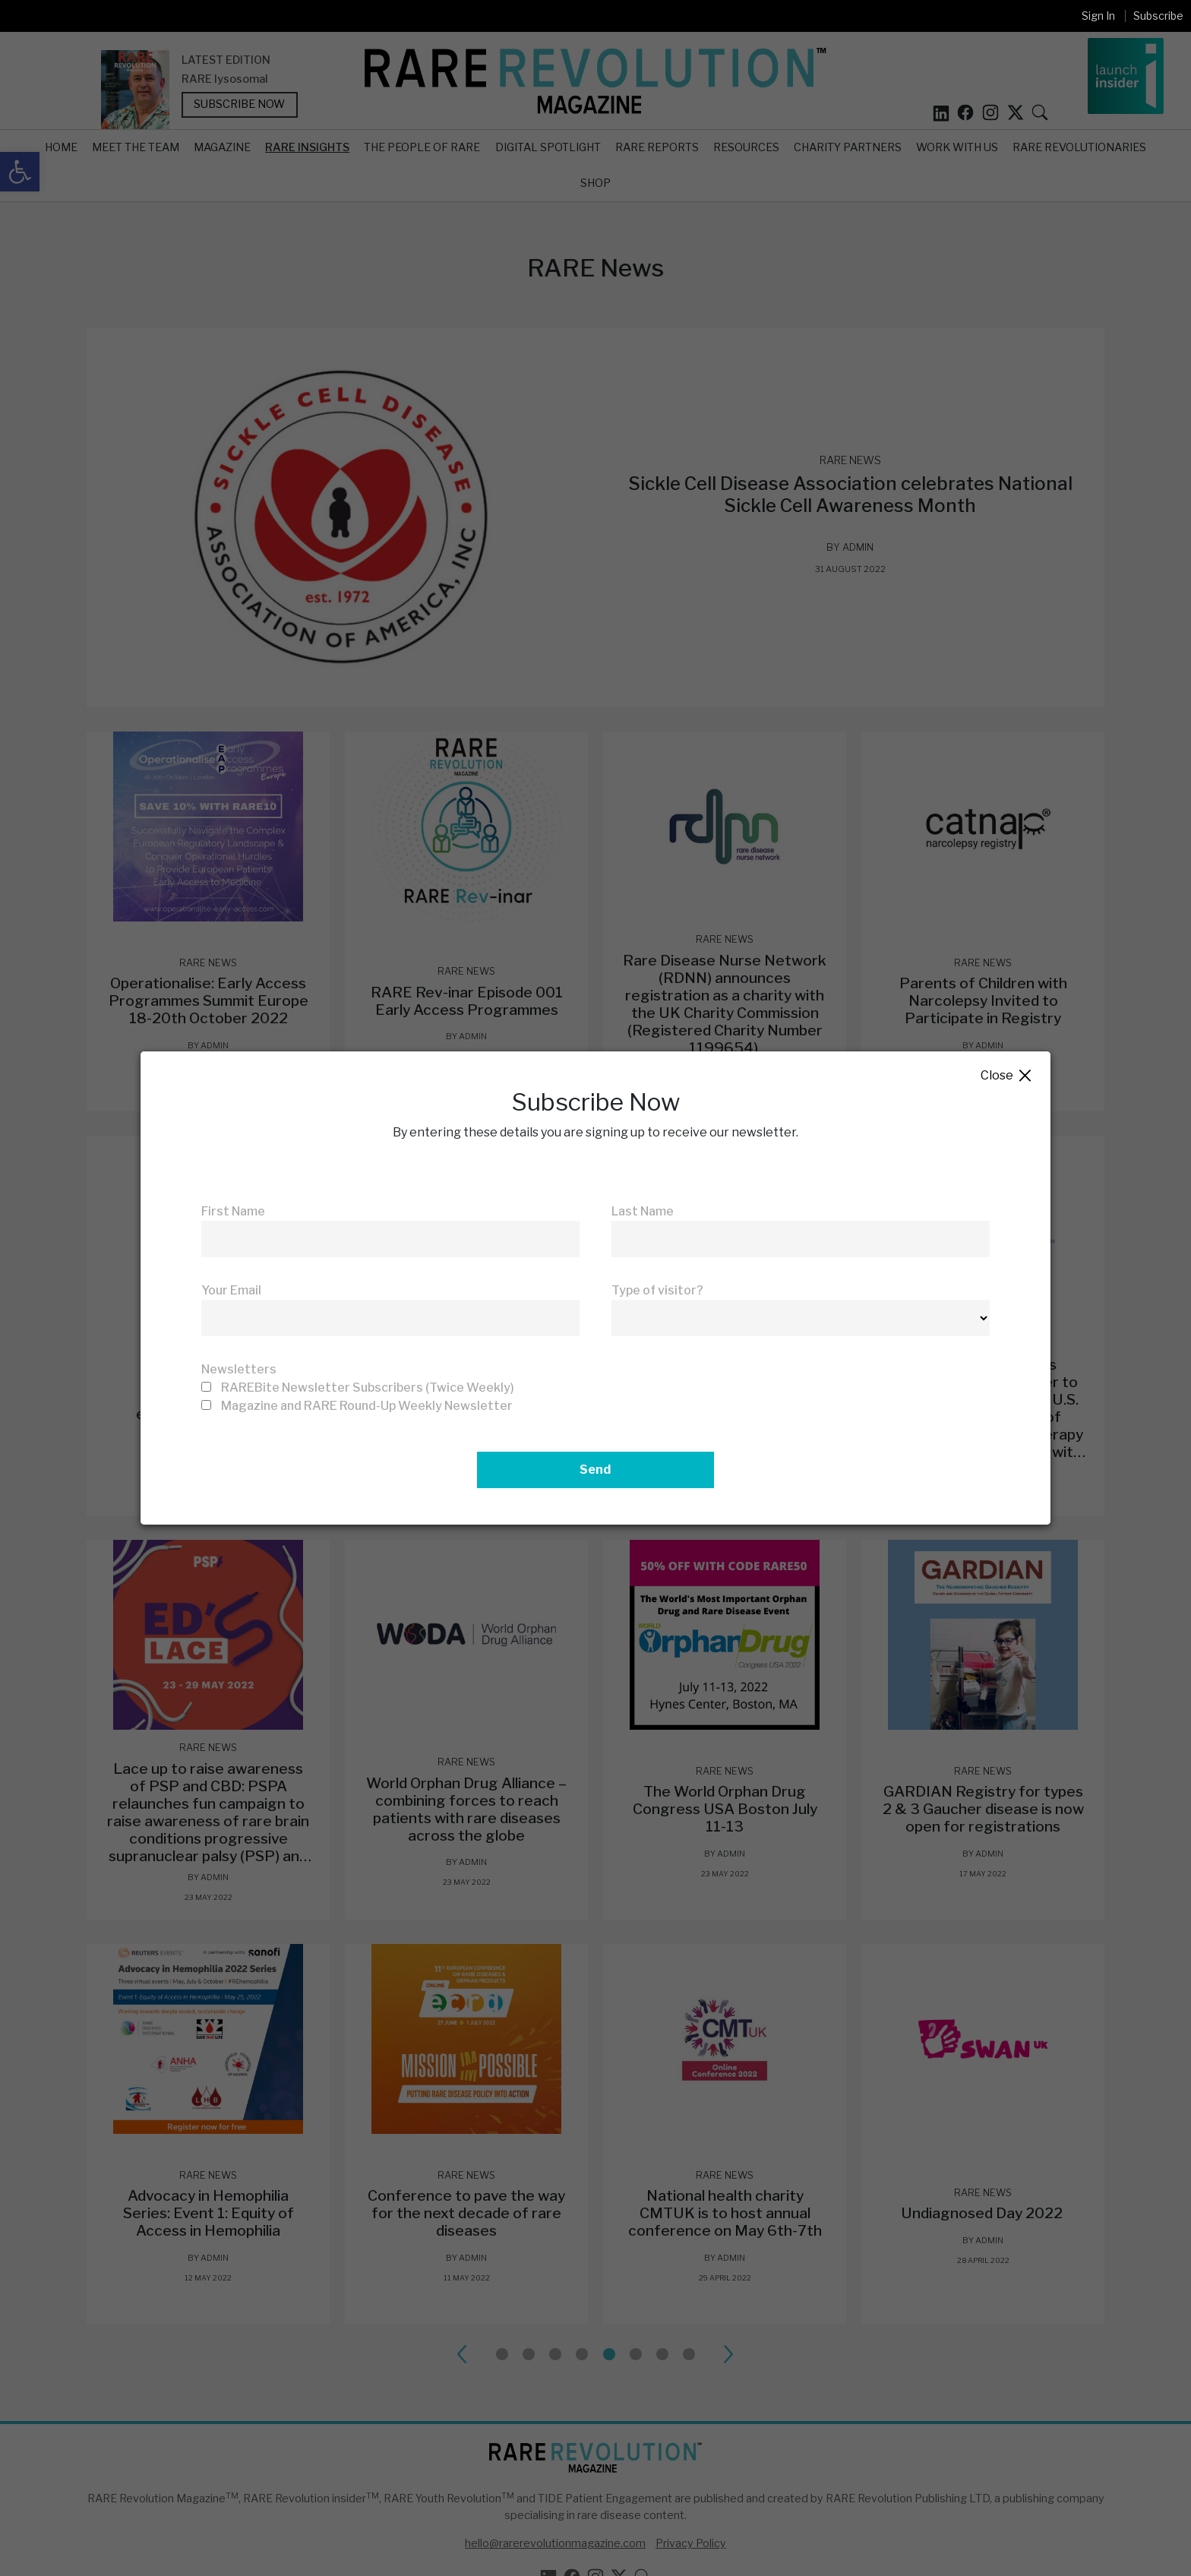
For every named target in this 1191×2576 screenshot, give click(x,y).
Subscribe (1158, 15)
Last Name (642, 1211)
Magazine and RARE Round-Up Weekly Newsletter (367, 1406)
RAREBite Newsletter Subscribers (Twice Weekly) (367, 1387)
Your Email (231, 1290)
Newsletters (238, 1369)
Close (1007, 1076)
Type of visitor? (657, 1290)
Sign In (1098, 15)
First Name (233, 1211)
